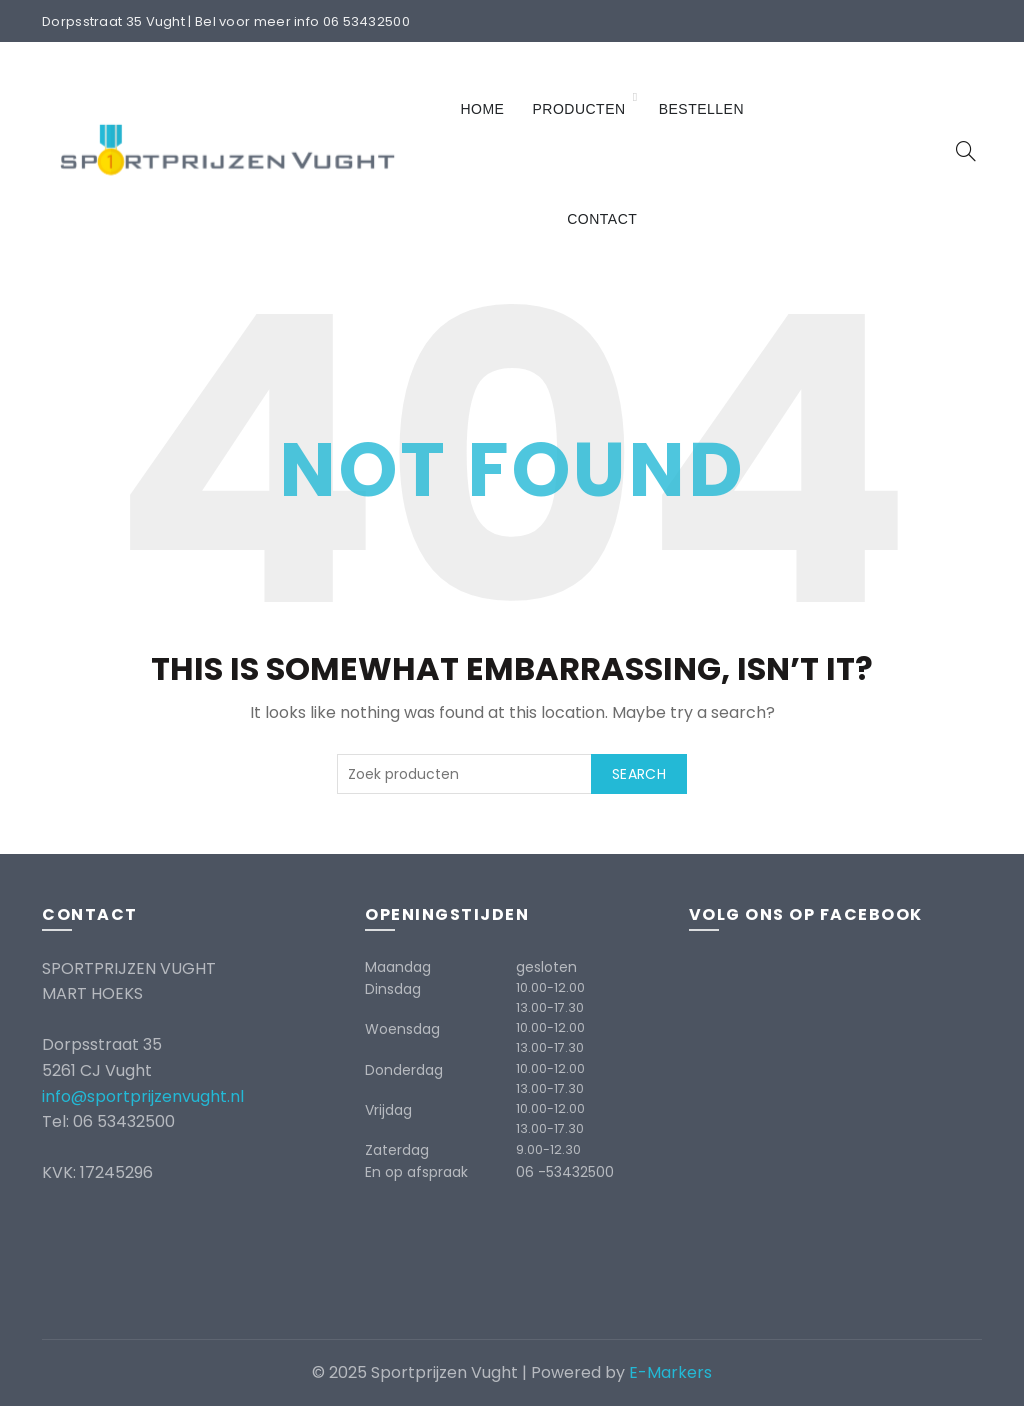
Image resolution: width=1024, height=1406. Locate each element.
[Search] (966, 151)
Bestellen (701, 109)
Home (482, 109)
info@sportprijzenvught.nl (143, 1096)
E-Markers (670, 1372)
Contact (602, 219)
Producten (578, 109)
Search (639, 774)
